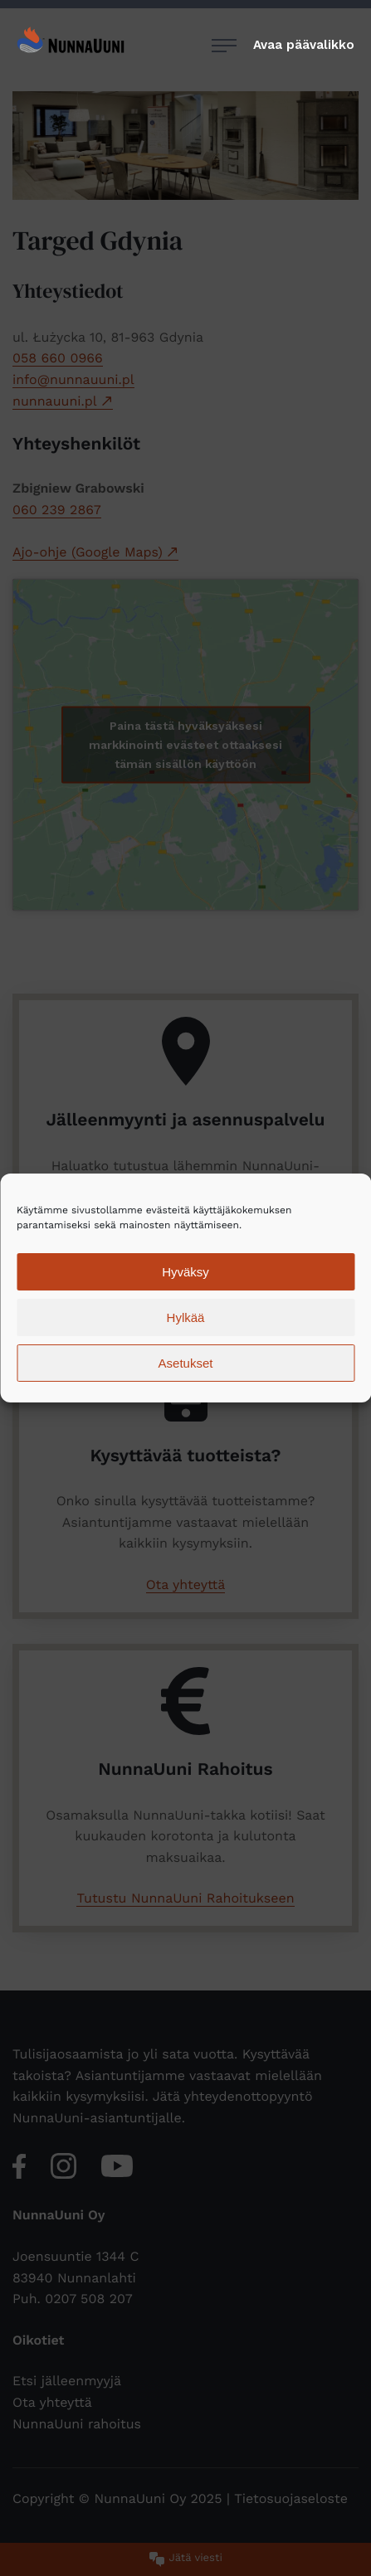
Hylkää (186, 1317)
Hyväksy (185, 1272)
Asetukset (186, 1363)
